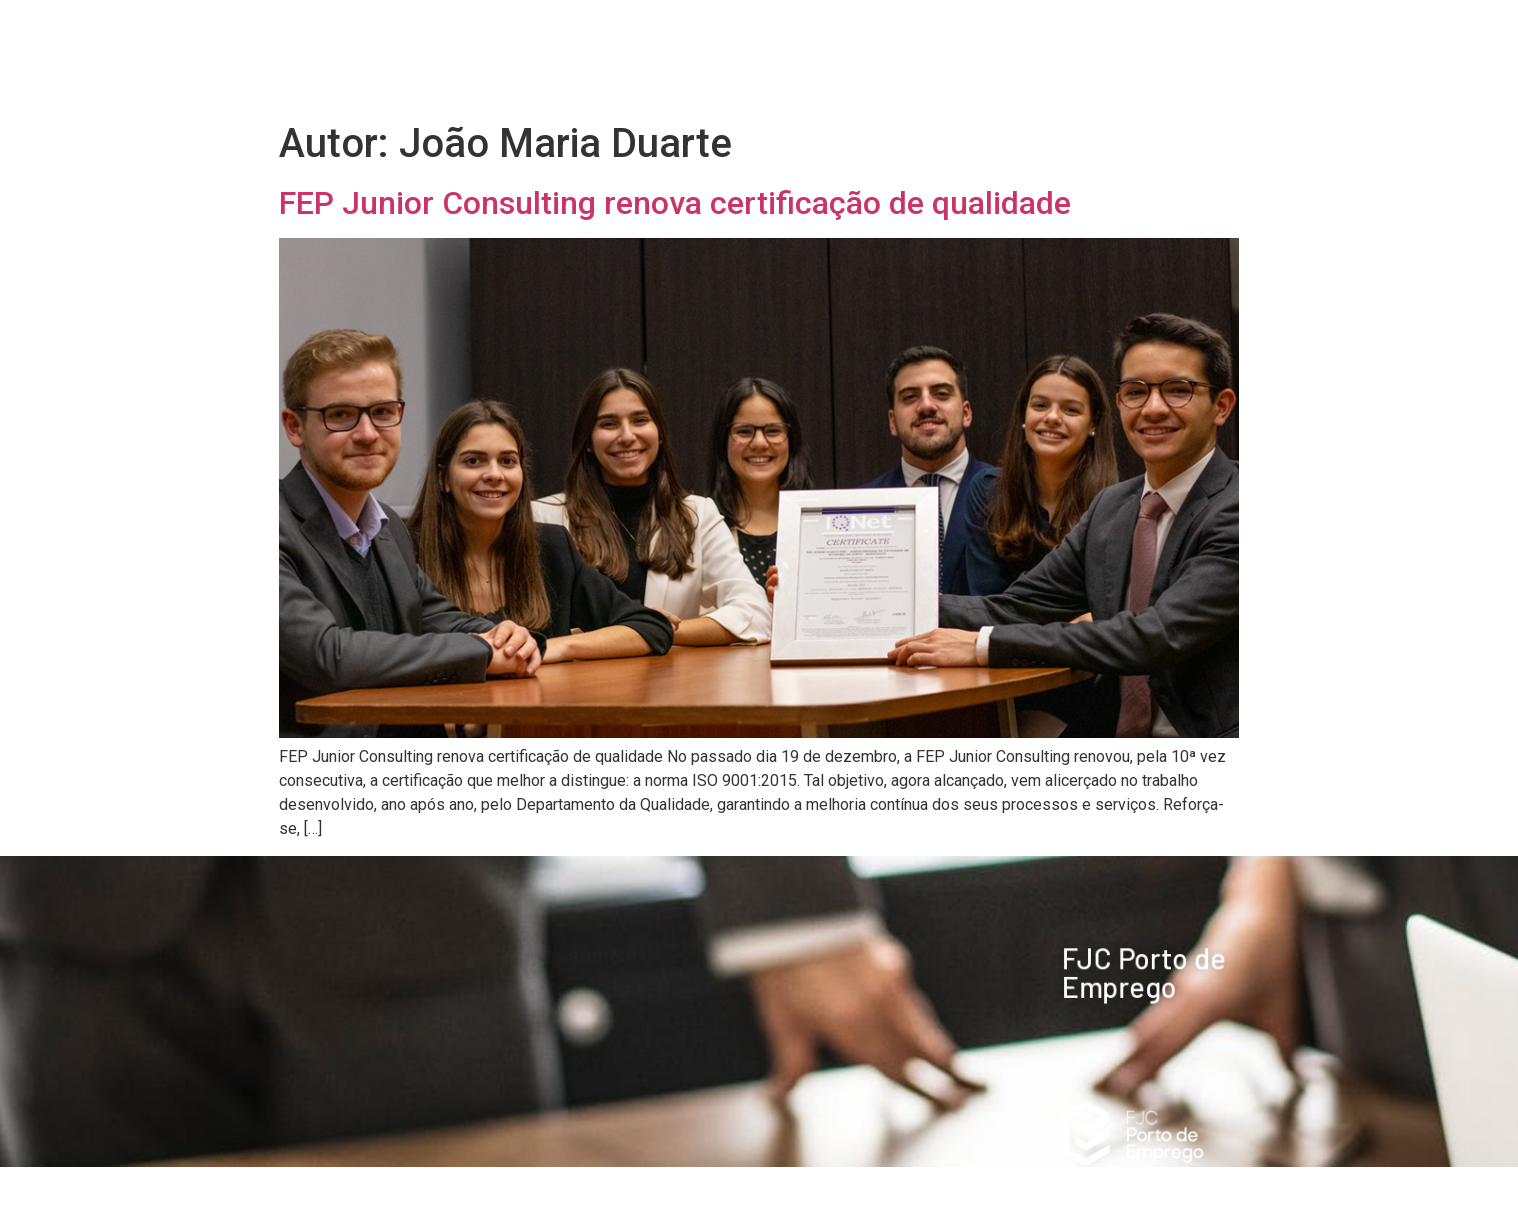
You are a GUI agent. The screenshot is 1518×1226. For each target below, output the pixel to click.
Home (600, 32)
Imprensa (1180, 32)
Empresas (893, 32)
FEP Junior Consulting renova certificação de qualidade (675, 203)
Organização (1038, 32)
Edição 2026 (739, 33)
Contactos (1191, 78)
